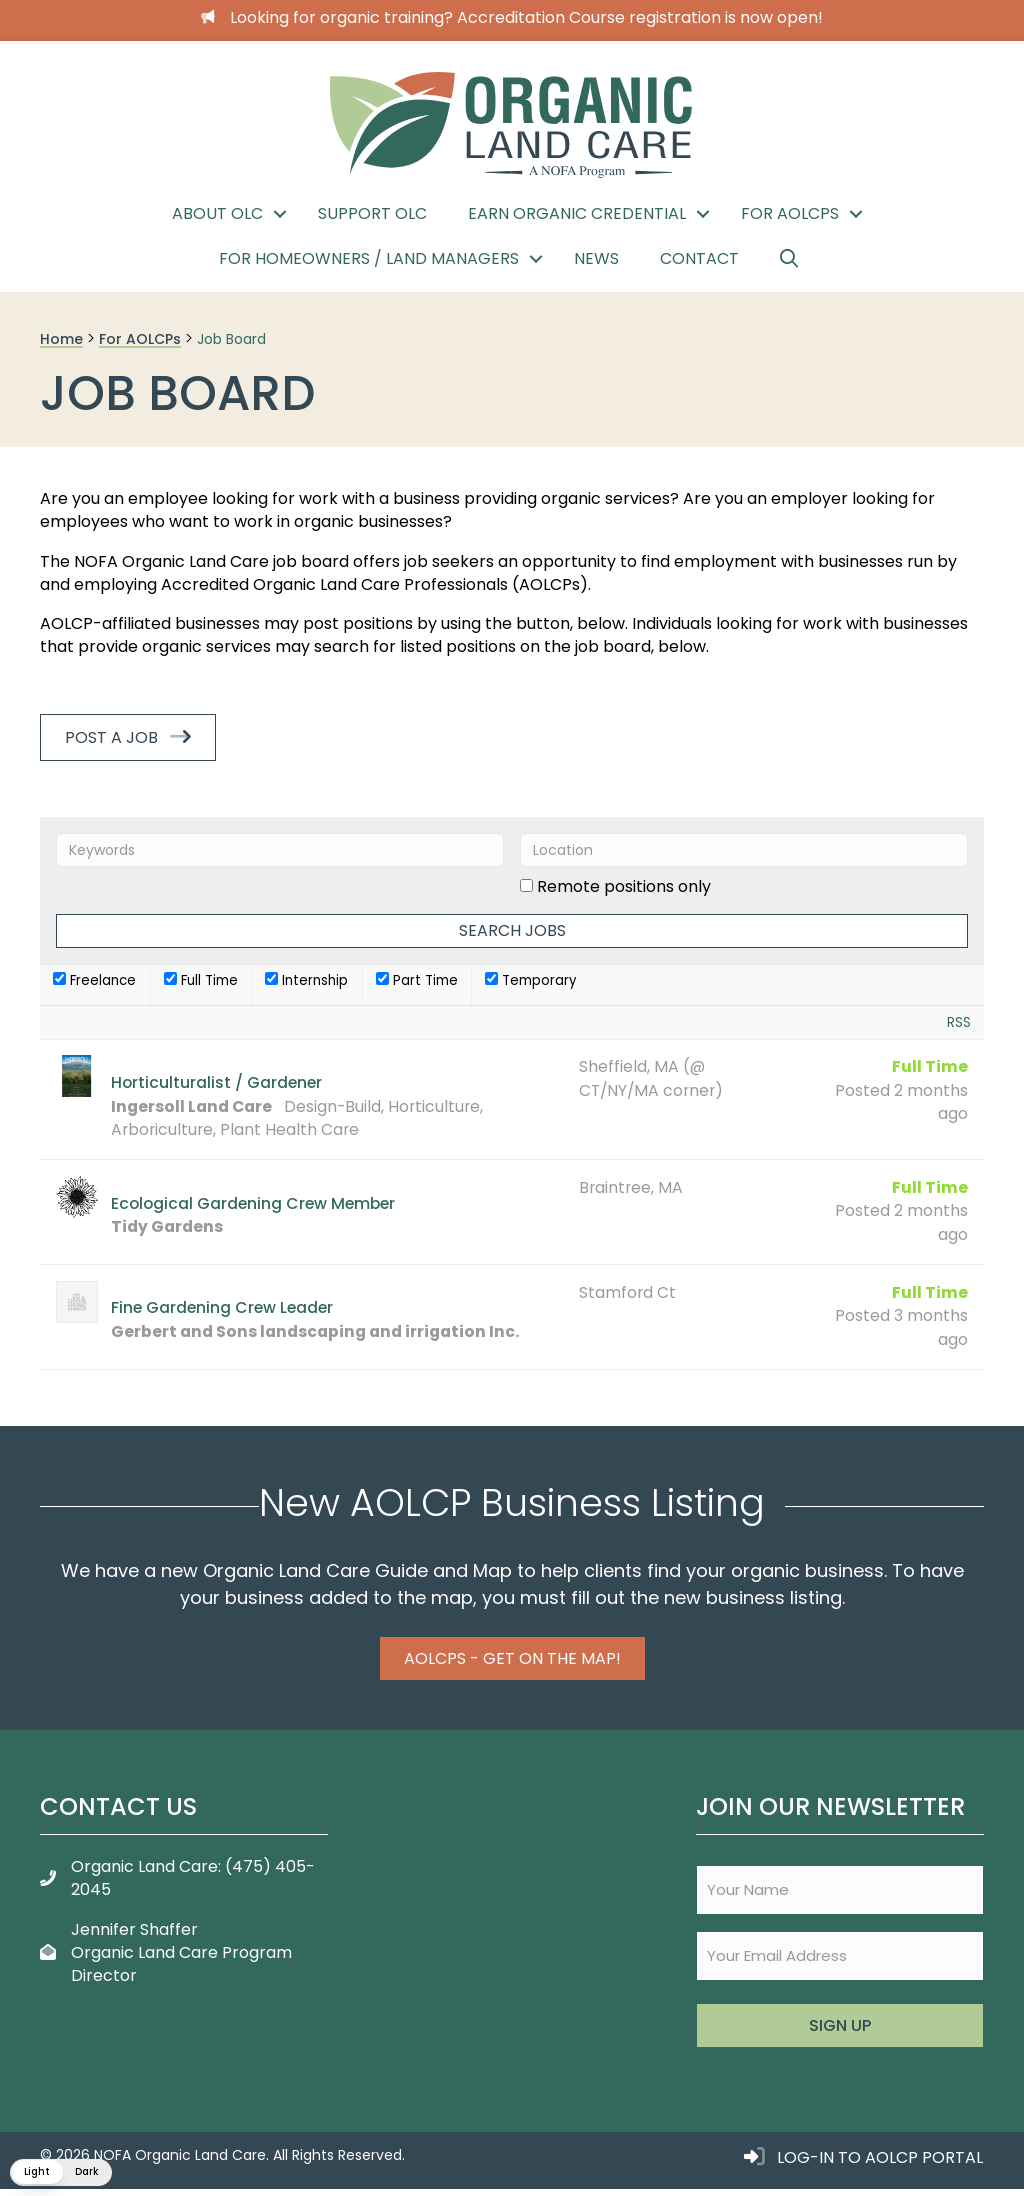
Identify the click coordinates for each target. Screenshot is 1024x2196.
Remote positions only (624, 886)
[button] (280, 214)
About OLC (217, 213)
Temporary (530, 980)
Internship (306, 980)
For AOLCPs (790, 213)
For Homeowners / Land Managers (369, 258)
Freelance (94, 980)
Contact (699, 258)
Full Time (201, 980)
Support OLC (372, 213)
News (596, 258)
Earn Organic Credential (577, 213)
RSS (959, 1022)
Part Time (417, 980)
